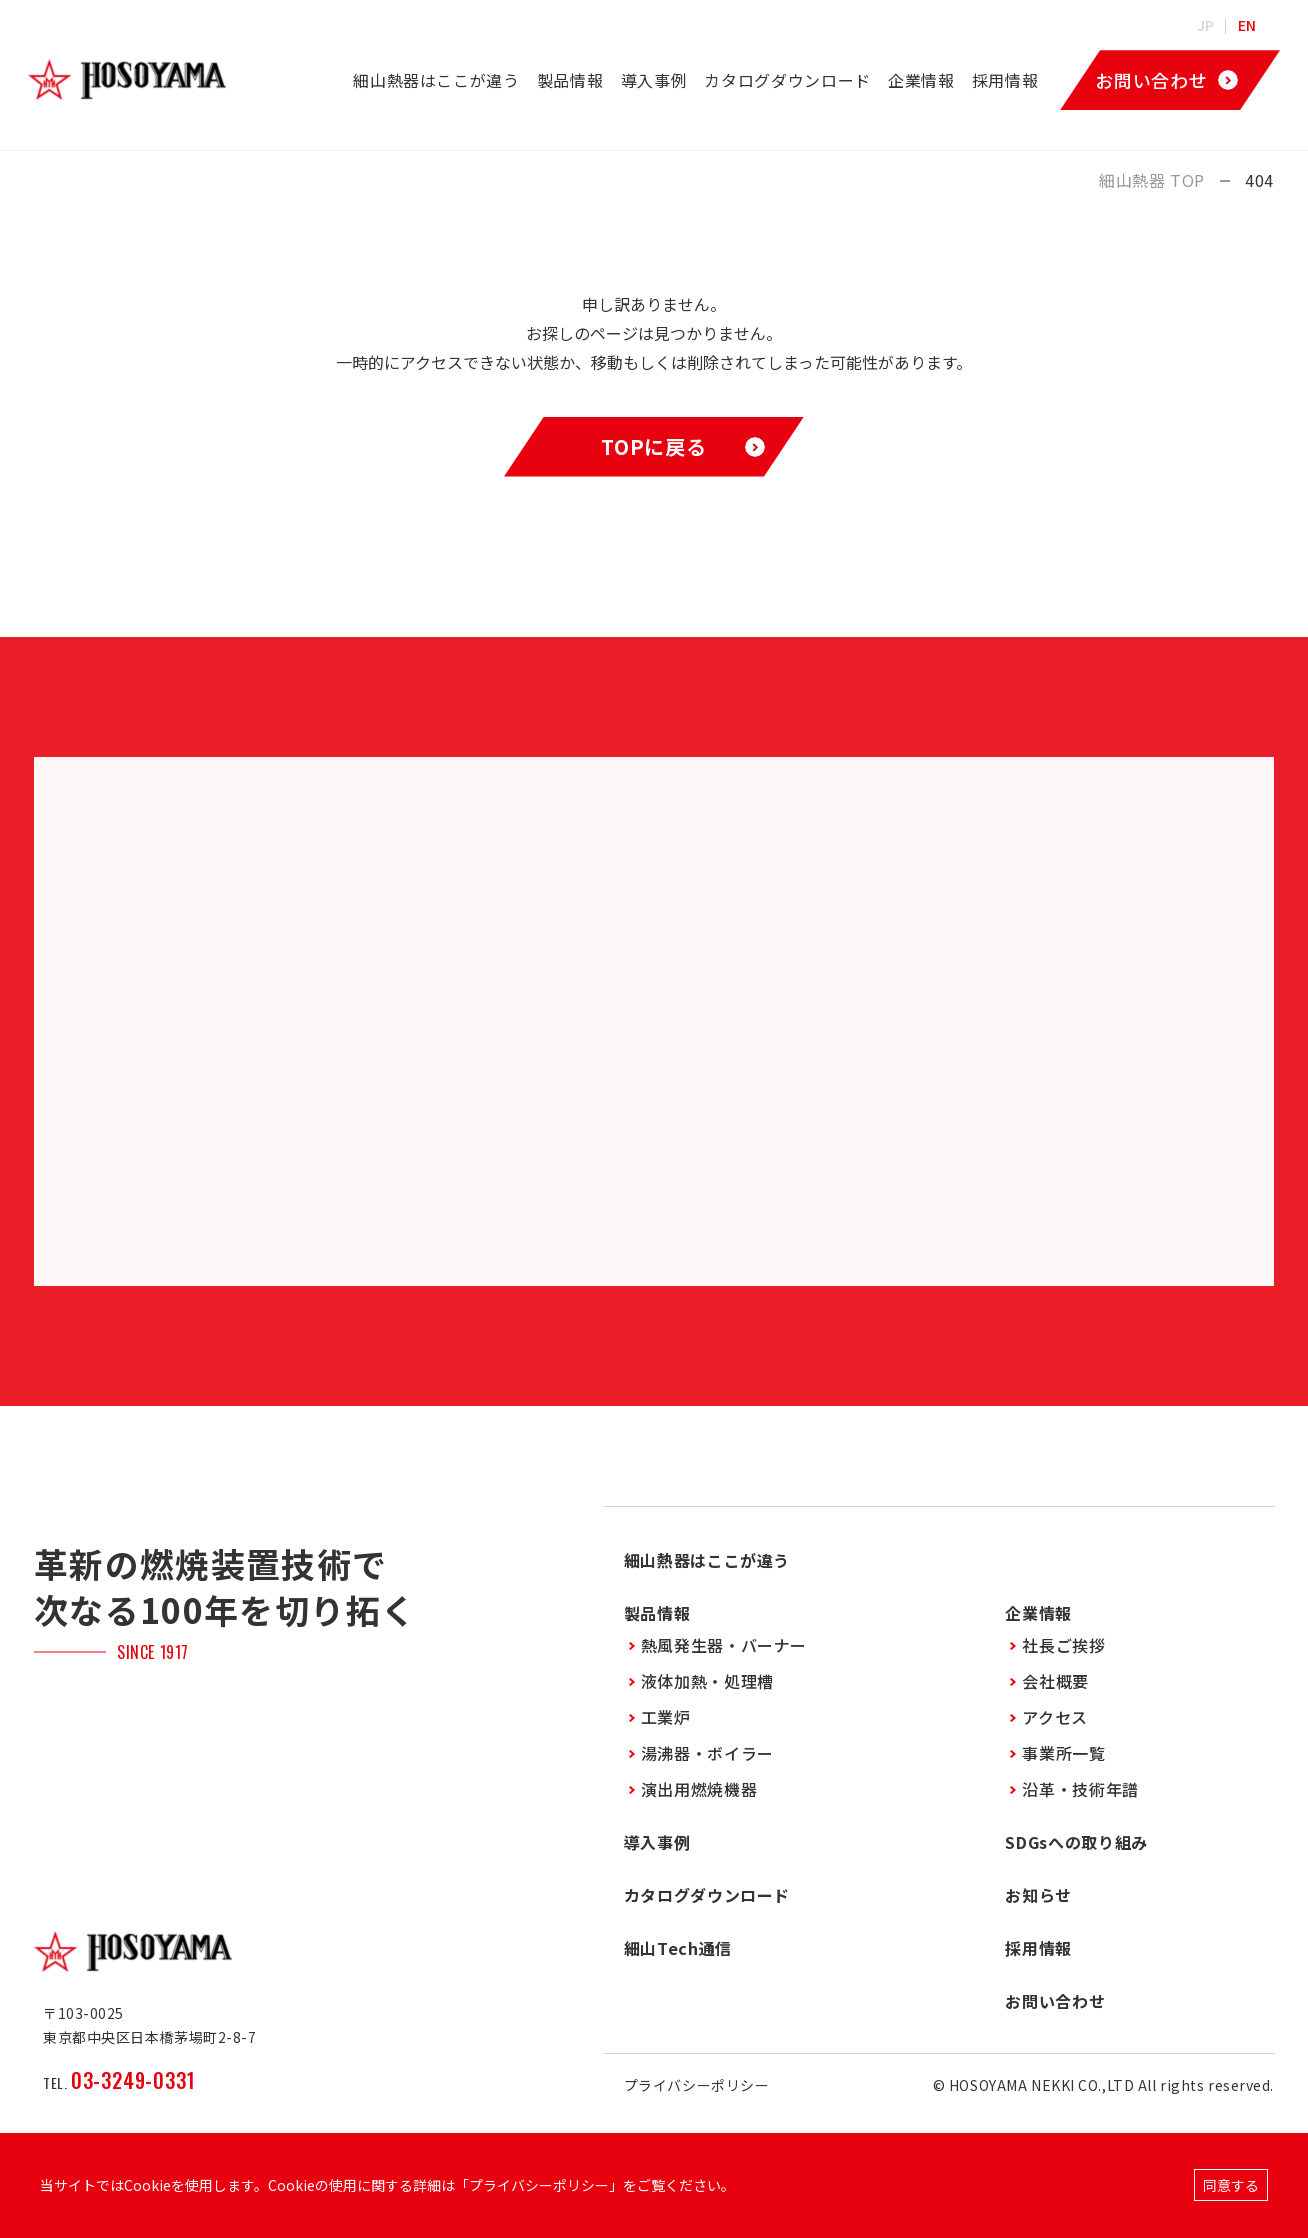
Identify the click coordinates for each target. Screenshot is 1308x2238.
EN (1247, 25)
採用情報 (1005, 80)
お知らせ (1038, 1895)
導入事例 (654, 80)
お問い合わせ (1055, 2001)
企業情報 (921, 80)
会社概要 (1055, 1681)
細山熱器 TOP (1152, 180)
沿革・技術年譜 (1080, 1789)
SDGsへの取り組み (1076, 1842)
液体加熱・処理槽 (707, 1681)
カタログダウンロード (787, 80)
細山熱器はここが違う (436, 80)
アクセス (1055, 1717)
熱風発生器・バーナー (724, 1645)
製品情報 (570, 80)
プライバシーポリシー (697, 2085)
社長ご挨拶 (1063, 1645)
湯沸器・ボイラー (707, 1753)
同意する (1231, 2185)
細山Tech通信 (678, 1948)
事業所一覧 (1063, 1753)
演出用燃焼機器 (699, 1789)
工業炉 (666, 1717)
